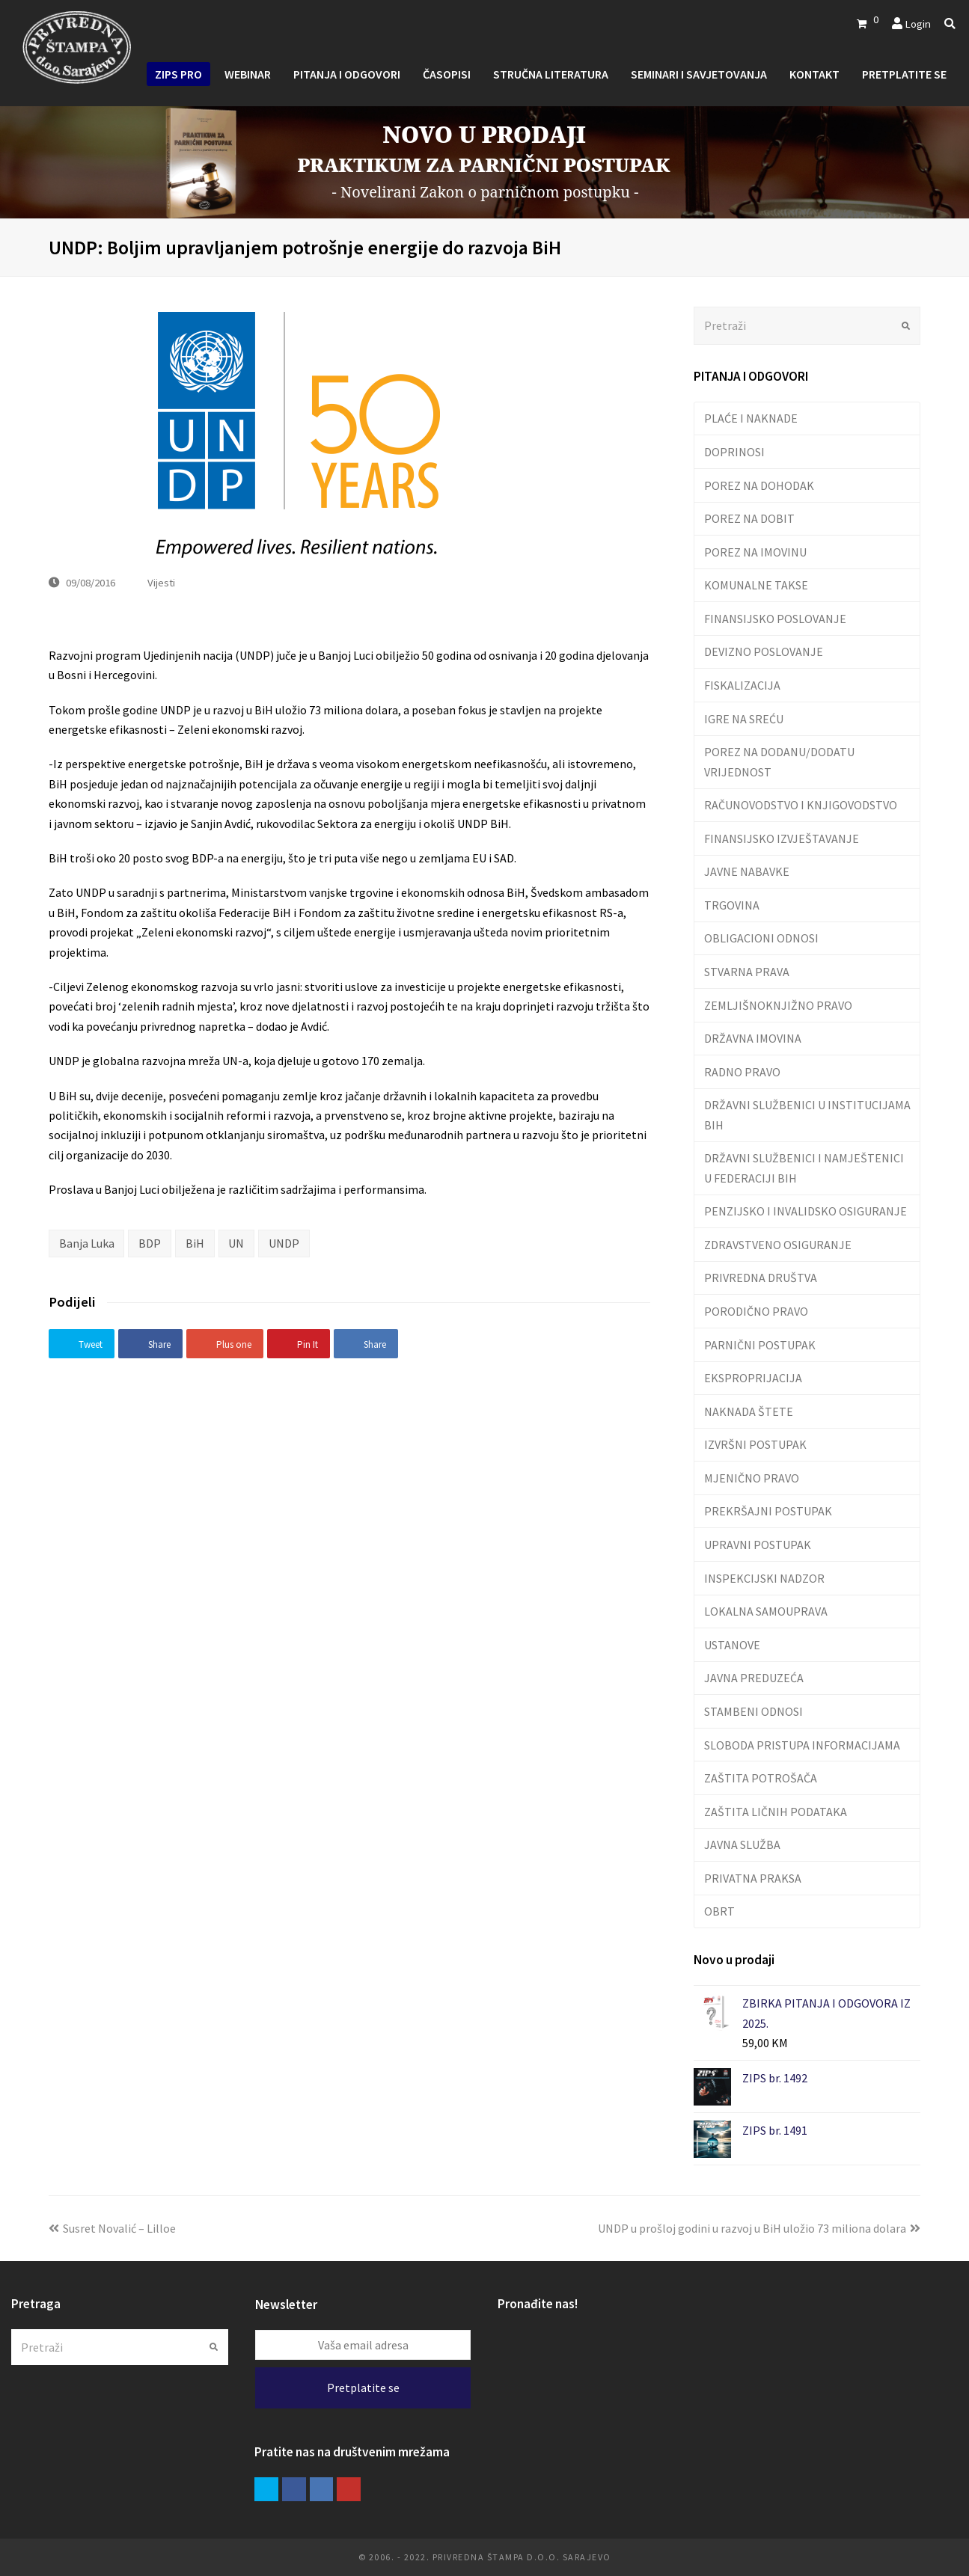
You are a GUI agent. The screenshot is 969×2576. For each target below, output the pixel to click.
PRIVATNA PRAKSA (752, 1878)
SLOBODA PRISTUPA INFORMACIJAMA (802, 1745)
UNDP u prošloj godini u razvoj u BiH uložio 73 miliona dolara (759, 2228)
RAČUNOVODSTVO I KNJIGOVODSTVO (800, 804)
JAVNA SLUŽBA (742, 1844)
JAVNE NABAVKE (746, 871)
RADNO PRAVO (742, 1071)
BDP (149, 1243)
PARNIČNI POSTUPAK (760, 1344)
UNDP (284, 1243)
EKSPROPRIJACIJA (753, 1377)
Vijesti (161, 582)
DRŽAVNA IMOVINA (752, 1038)
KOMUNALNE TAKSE (756, 584)
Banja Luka (86, 1243)
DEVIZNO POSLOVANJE (763, 651)
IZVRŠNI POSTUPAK (755, 1444)
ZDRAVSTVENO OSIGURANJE (778, 1244)
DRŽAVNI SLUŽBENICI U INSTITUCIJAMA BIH (807, 1114)
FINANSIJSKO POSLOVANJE (775, 618)
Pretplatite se (363, 2387)
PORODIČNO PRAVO (756, 1311)
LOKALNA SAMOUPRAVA (766, 1611)
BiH (195, 1243)
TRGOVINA (731, 905)
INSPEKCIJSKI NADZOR (764, 1578)
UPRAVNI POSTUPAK (757, 1544)
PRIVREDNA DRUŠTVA (760, 1277)
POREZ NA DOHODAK (759, 485)
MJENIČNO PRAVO (751, 1478)
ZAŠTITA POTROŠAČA (760, 1777)
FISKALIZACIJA (742, 685)
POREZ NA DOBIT (749, 518)
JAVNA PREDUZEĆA (754, 1677)
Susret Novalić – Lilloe (112, 2228)
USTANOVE (732, 1644)
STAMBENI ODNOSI (753, 1711)
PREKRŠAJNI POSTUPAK (768, 1510)
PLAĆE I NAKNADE (751, 418)
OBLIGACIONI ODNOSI (761, 937)
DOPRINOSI (734, 451)
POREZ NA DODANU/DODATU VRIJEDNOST (779, 761)
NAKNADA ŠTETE (748, 1411)
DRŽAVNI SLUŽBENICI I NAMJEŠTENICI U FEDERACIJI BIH (804, 1167)
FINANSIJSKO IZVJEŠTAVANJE (781, 838)
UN (236, 1243)
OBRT (719, 1911)
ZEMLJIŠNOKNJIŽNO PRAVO (778, 1005)
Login (918, 23)
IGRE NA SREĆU (743, 718)
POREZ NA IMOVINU (755, 552)
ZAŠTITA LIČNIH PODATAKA (775, 1811)
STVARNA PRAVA (746, 971)
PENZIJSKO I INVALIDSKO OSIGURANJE (805, 1210)
